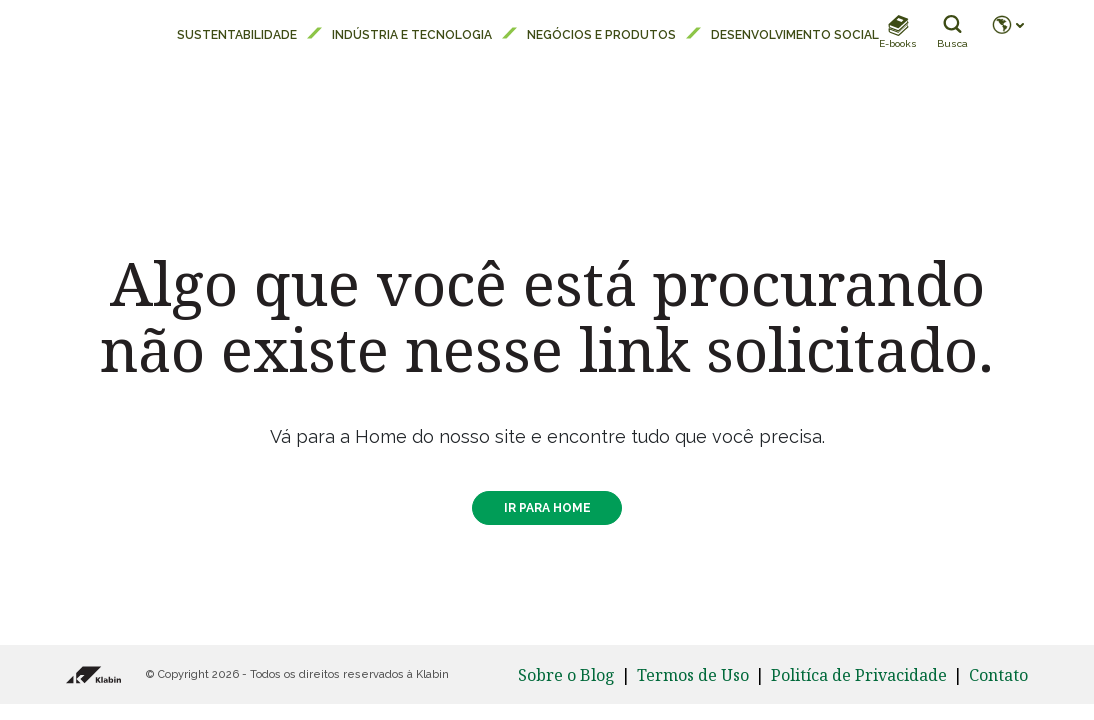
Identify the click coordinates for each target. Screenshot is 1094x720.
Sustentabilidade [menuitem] (237, 35)
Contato (998, 675)
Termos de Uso (693, 675)
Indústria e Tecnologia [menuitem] (412, 35)
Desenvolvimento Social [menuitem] (795, 35)
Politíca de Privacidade (859, 675)
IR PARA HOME (547, 508)
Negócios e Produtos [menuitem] (601, 35)
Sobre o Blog (566, 675)
